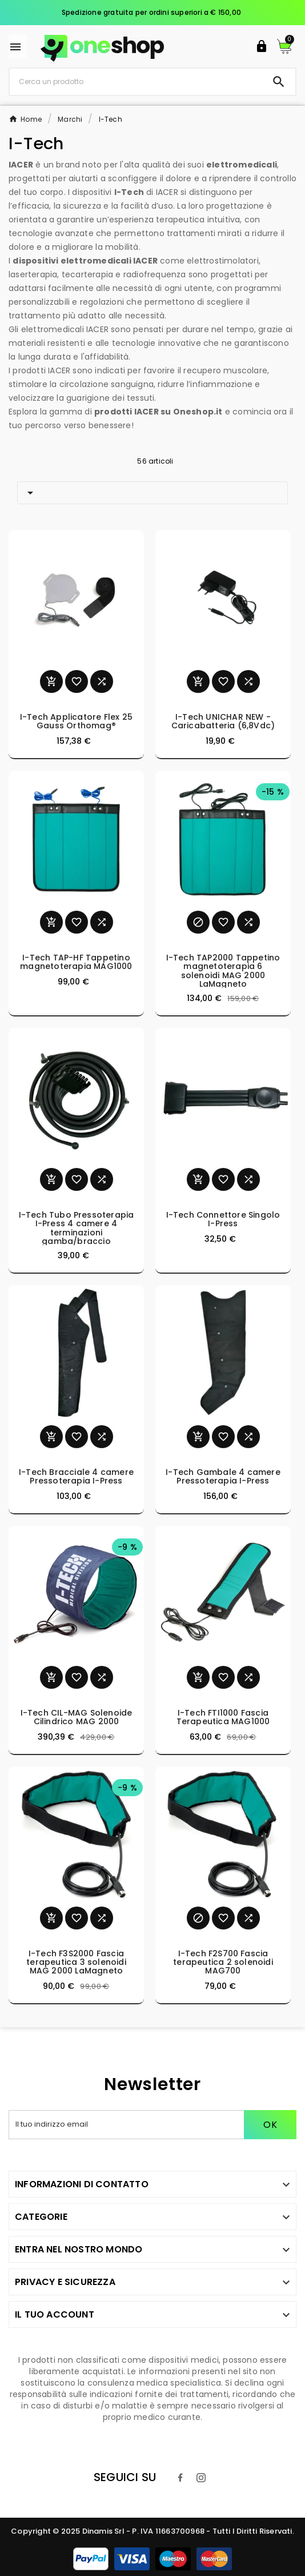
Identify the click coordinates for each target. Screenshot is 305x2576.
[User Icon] (261, 46)
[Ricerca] (136, 81)
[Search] (278, 81)
